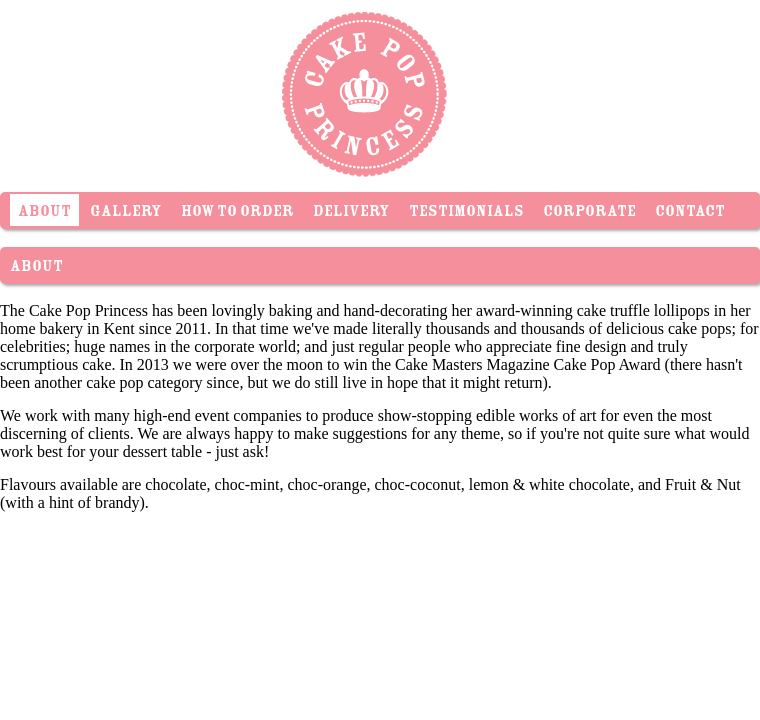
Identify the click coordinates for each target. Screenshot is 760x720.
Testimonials (466, 213)
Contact (690, 213)
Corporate (589, 213)
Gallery (126, 213)
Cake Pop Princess (360, 90)
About (44, 213)
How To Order (237, 213)
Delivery (351, 213)
